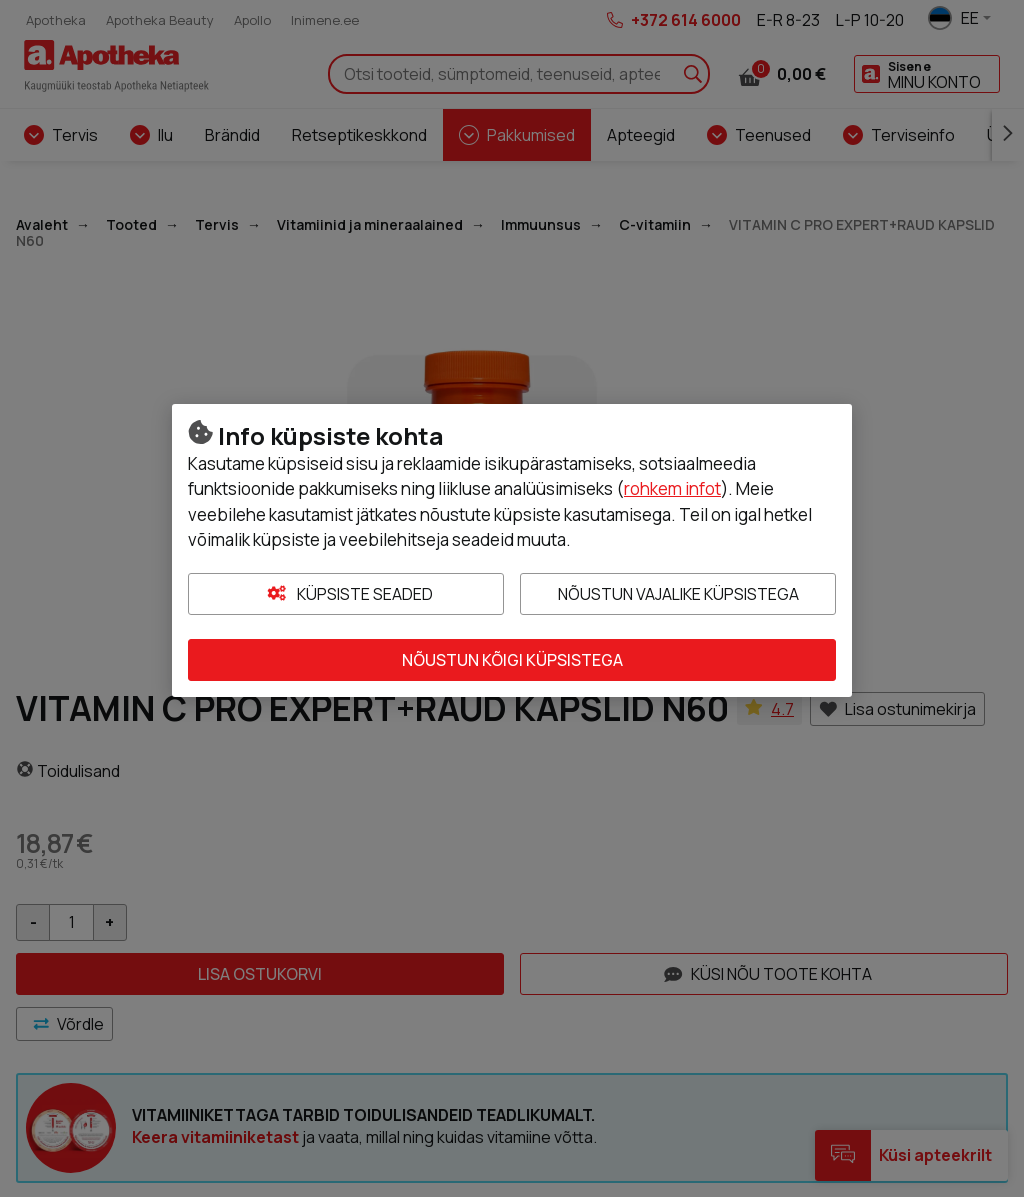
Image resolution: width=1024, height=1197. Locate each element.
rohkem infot (672, 488)
